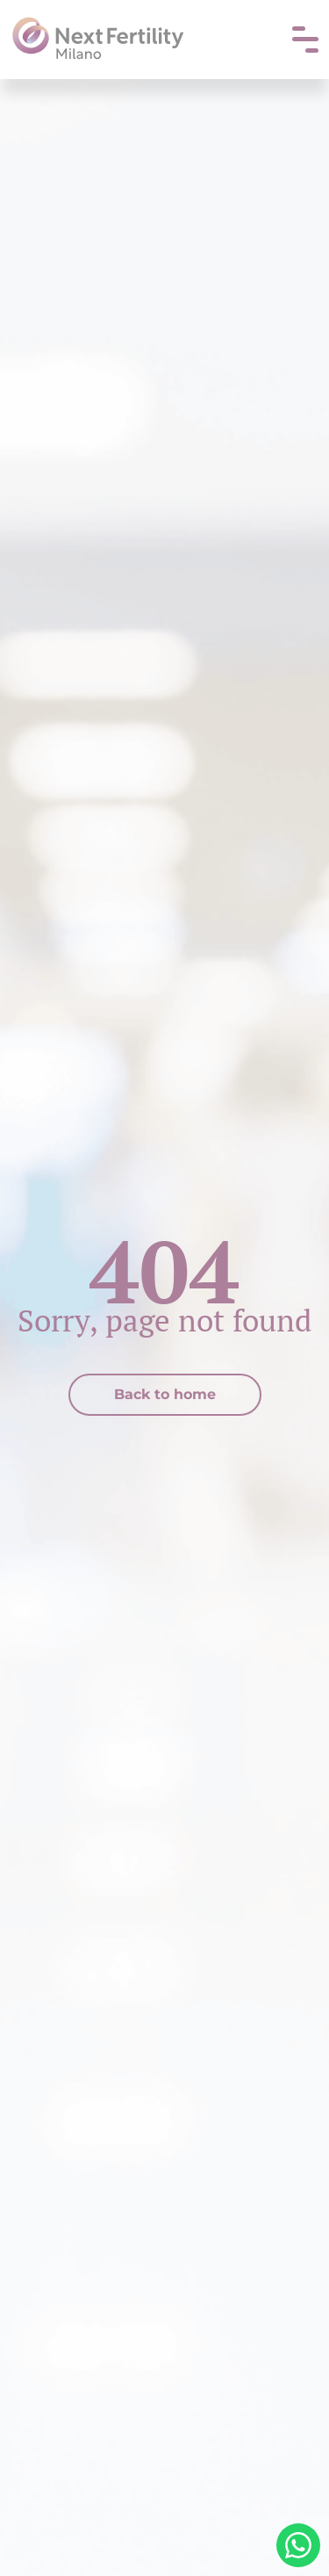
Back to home (165, 1394)
